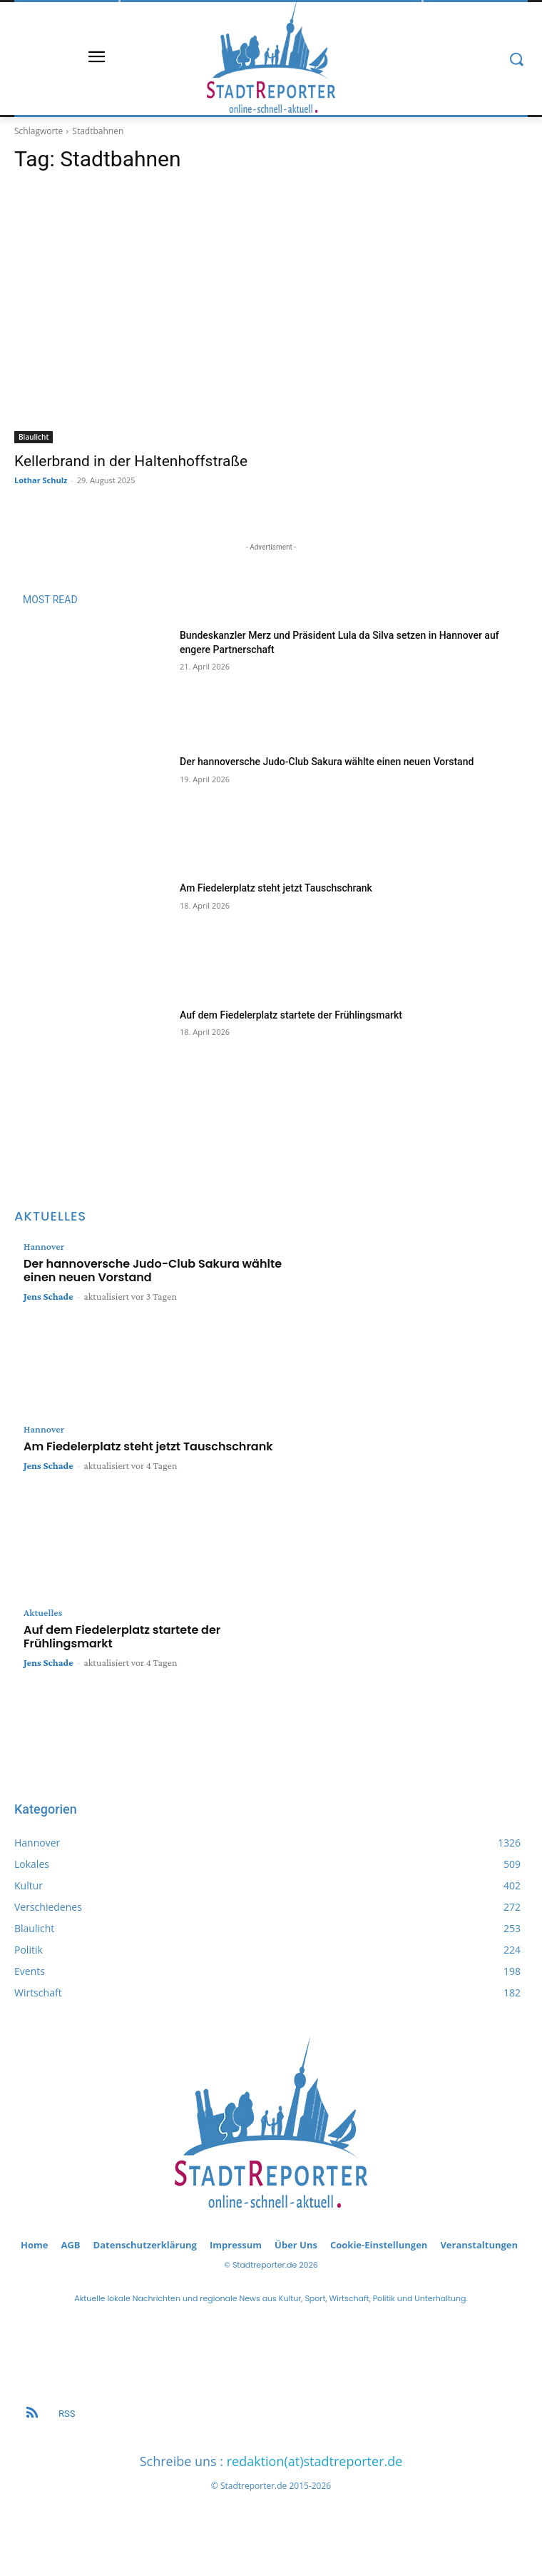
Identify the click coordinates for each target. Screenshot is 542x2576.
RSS (66, 2413)
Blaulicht (33, 437)
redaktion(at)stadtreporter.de (315, 2461)
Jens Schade (48, 1296)
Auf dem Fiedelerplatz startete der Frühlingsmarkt (291, 1015)
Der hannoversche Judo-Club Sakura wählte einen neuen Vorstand (327, 761)
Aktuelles (43, 1612)
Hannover (44, 1246)
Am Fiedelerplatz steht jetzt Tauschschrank (276, 888)
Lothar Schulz (40, 480)
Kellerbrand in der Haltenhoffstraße (130, 461)
